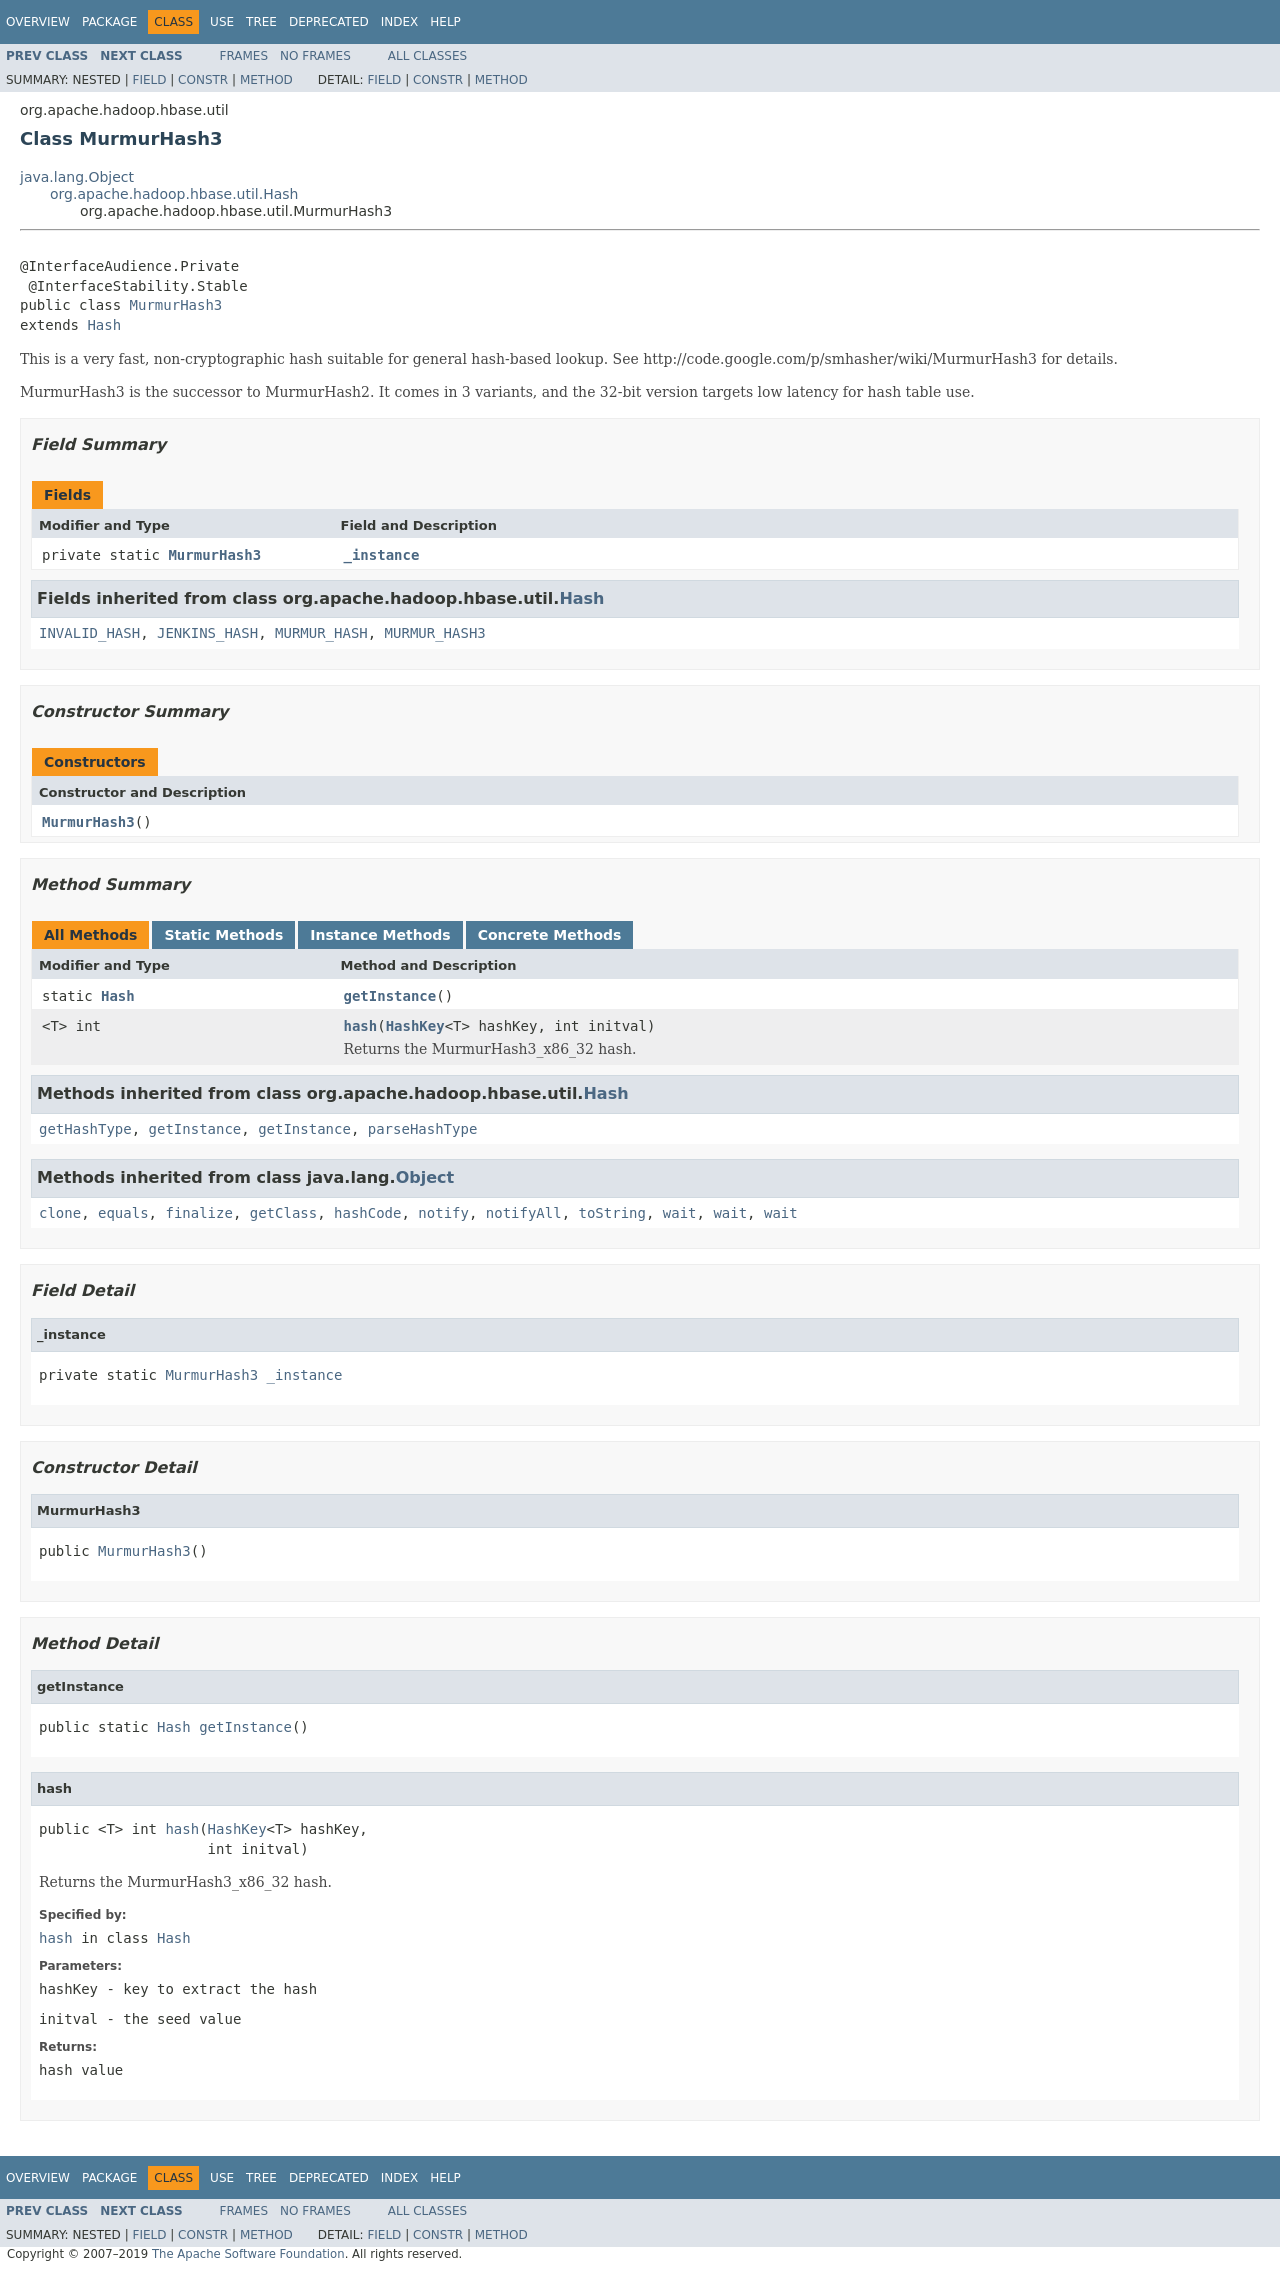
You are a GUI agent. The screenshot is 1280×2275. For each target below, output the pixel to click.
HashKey (415, 1026)
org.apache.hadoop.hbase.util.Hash (174, 194)
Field (149, 80)
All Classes (427, 56)
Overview (38, 22)
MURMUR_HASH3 (435, 633)
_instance (382, 555)
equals (123, 1213)
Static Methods (223, 935)
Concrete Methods (550, 935)
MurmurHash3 (176, 305)
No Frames (315, 56)
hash (361, 1026)
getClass (283, 1213)
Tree (261, 22)
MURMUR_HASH (321, 633)
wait (680, 1213)
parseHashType (423, 1129)
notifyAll (524, 1213)
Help (445, 22)
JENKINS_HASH (207, 633)
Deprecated (329, 22)
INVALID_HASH (89, 633)
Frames (244, 56)
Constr (203, 80)
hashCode (367, 1213)
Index (400, 22)
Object (425, 1177)
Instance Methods (380, 935)
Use (222, 22)
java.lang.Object (77, 177)
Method (266, 80)
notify (443, 1213)
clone (60, 1213)
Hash (104, 325)
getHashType (85, 1129)
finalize (198, 1213)
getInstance (390, 996)
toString (612, 1213)
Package (109, 22)
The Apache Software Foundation (248, 2254)
